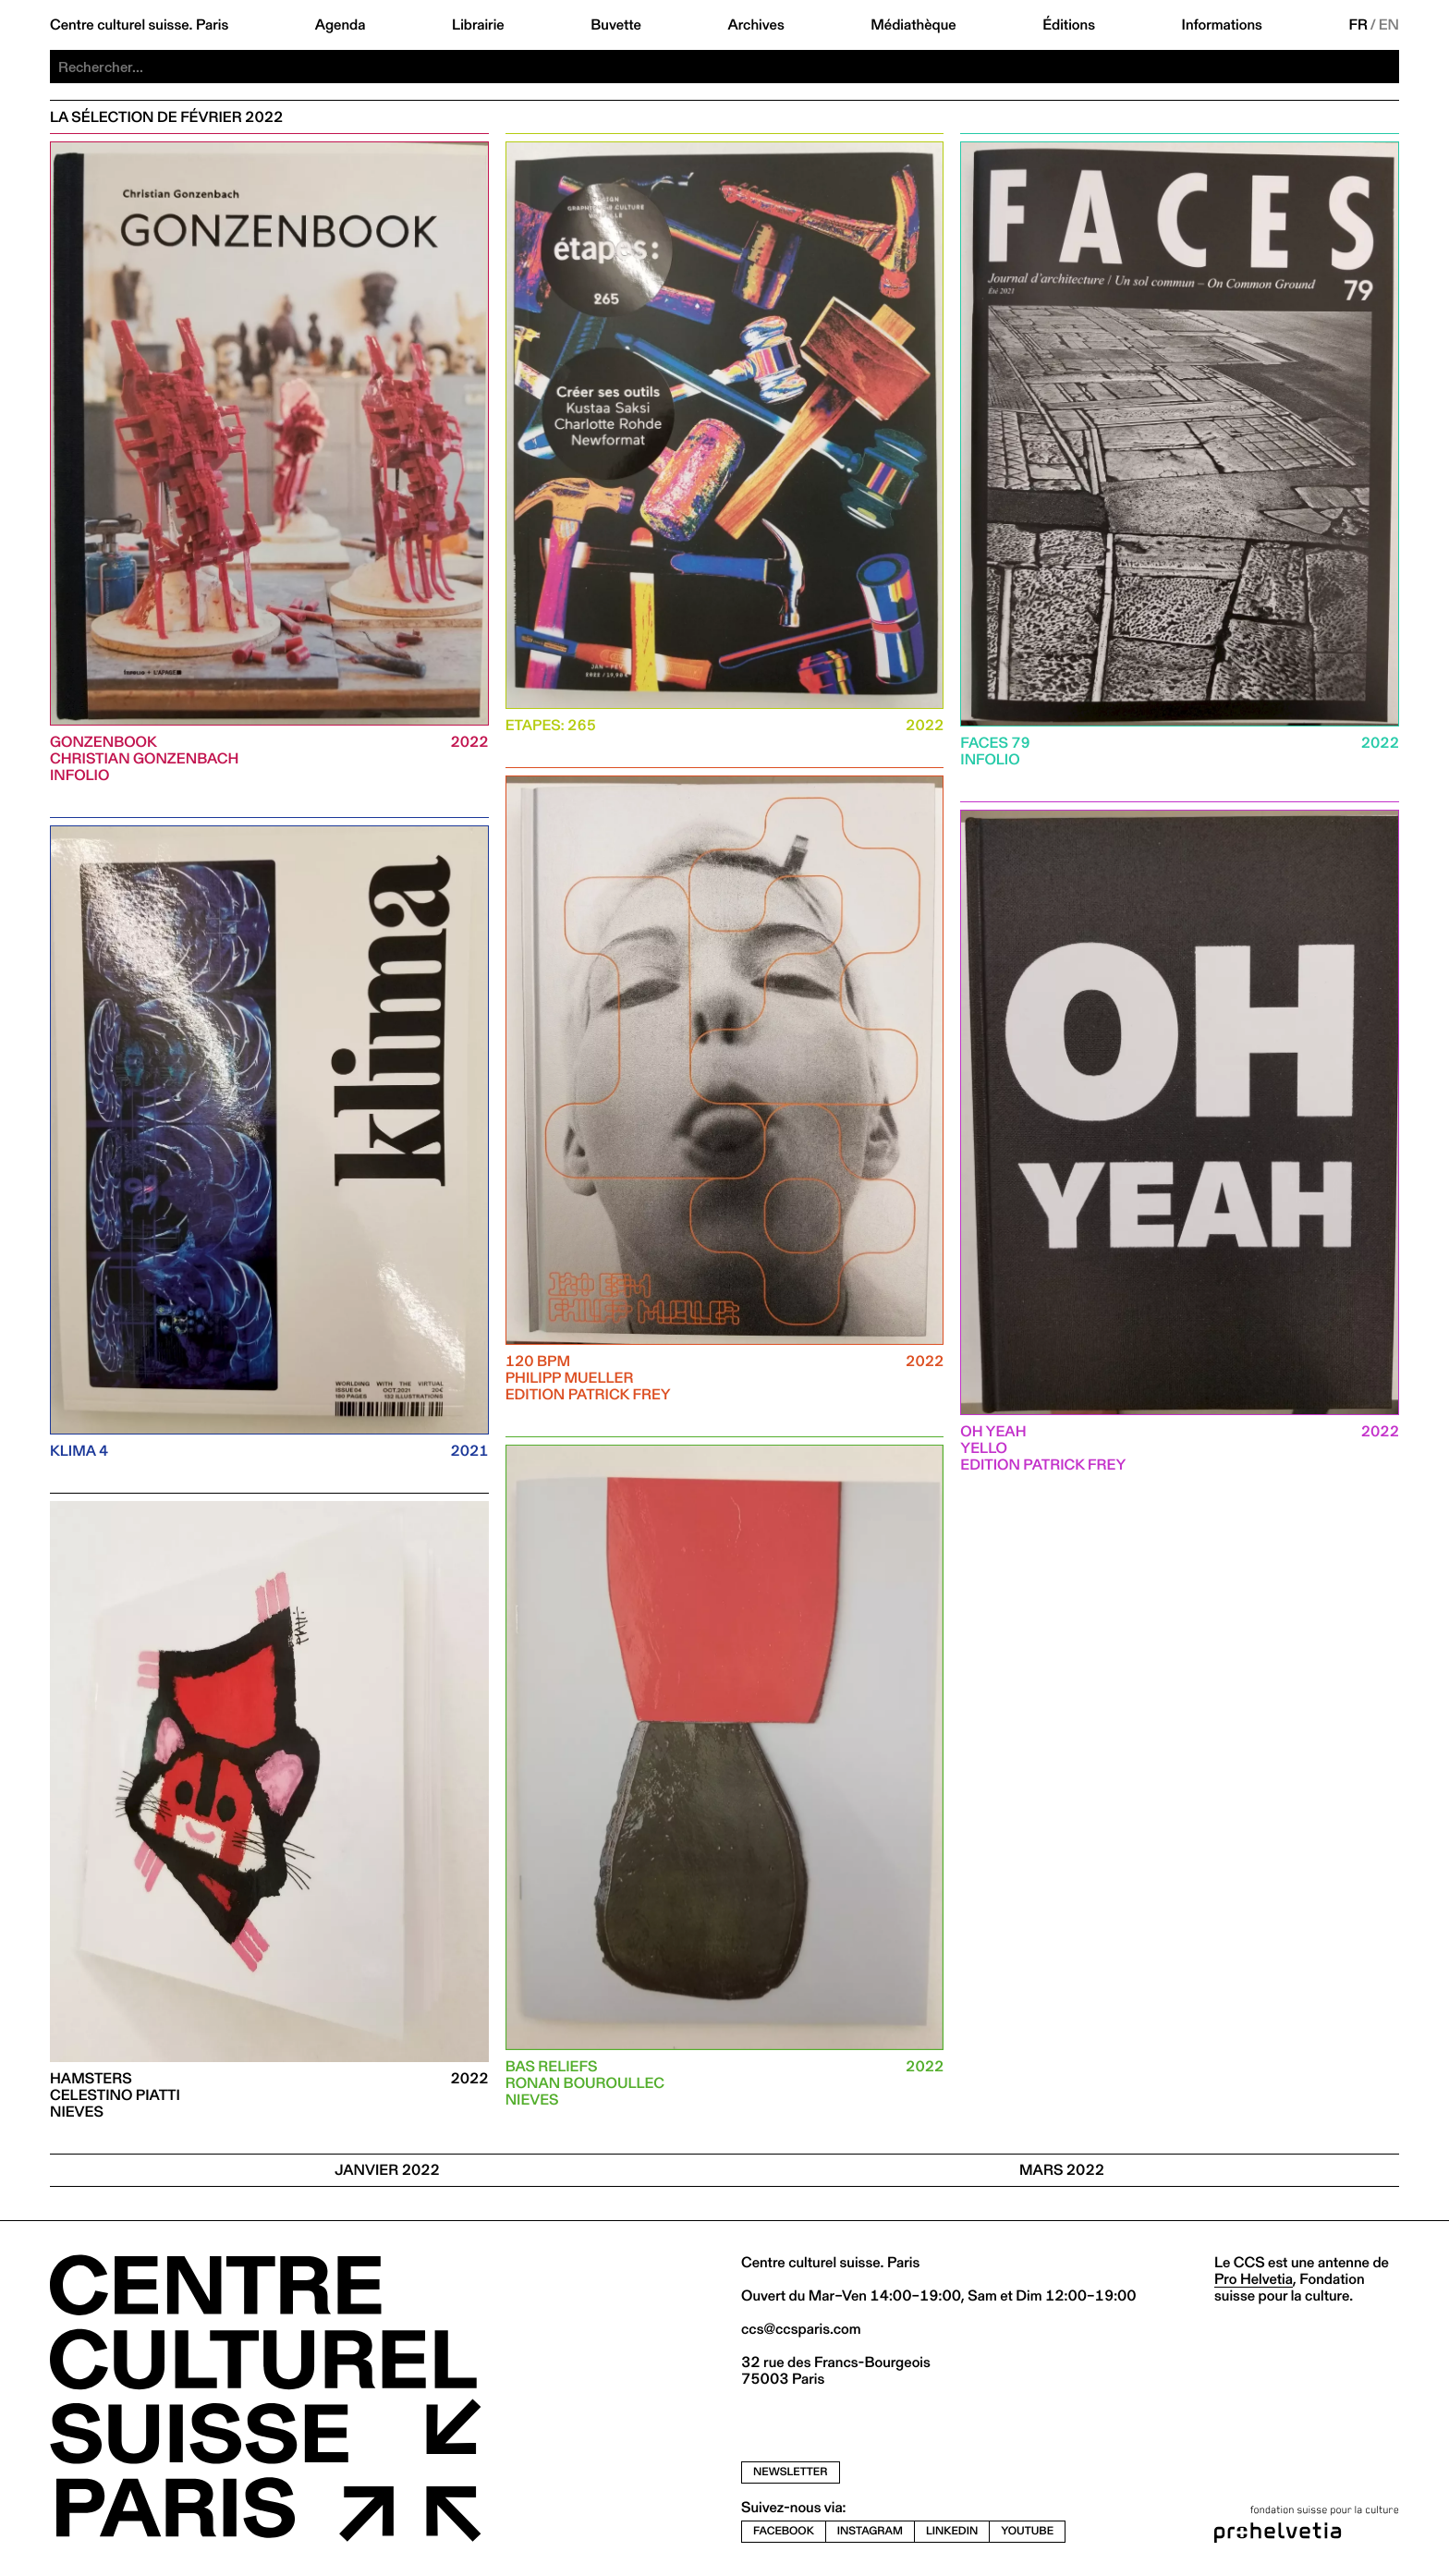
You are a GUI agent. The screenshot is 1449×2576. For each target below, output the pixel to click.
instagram (870, 2531)
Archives (755, 25)
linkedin (952, 2531)
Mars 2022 (1061, 2169)
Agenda (340, 25)
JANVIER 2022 (387, 2169)
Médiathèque (913, 25)
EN (1389, 25)
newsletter (790, 2472)
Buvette (616, 25)
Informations (1222, 25)
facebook (783, 2531)
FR (1358, 25)
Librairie (478, 25)
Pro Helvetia (1253, 2278)
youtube (1027, 2531)
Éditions (1068, 25)
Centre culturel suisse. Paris (139, 25)
